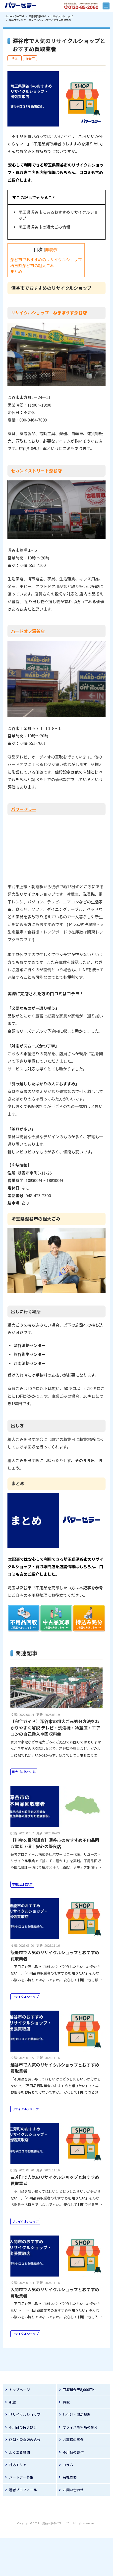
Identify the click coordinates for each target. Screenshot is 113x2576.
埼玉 (15, 58)
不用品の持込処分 (23, 2427)
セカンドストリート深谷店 (36, 470)
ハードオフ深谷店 (28, 631)
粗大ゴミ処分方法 (24, 1772)
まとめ (16, 271)
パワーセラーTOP (14, 16)
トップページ (19, 2389)
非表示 (51, 250)
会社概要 (70, 2477)
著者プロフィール (23, 2489)
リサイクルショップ (61, 16)
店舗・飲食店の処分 (24, 2439)
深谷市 (30, 58)
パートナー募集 (21, 2477)
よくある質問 (19, 2452)
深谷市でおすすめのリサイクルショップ (46, 259)
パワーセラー (23, 809)
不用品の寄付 (73, 2452)
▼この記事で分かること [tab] (34, 197)
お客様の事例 (73, 2439)
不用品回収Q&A (37, 16)
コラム (68, 2464)
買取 (66, 2402)
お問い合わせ (73, 2489)
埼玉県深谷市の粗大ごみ (32, 265)
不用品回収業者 (22, 1884)
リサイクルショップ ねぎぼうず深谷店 (49, 312)
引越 (12, 2402)
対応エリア (17, 2464)
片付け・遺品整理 (77, 2414)
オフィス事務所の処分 (80, 2427)
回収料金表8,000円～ (79, 2389)
